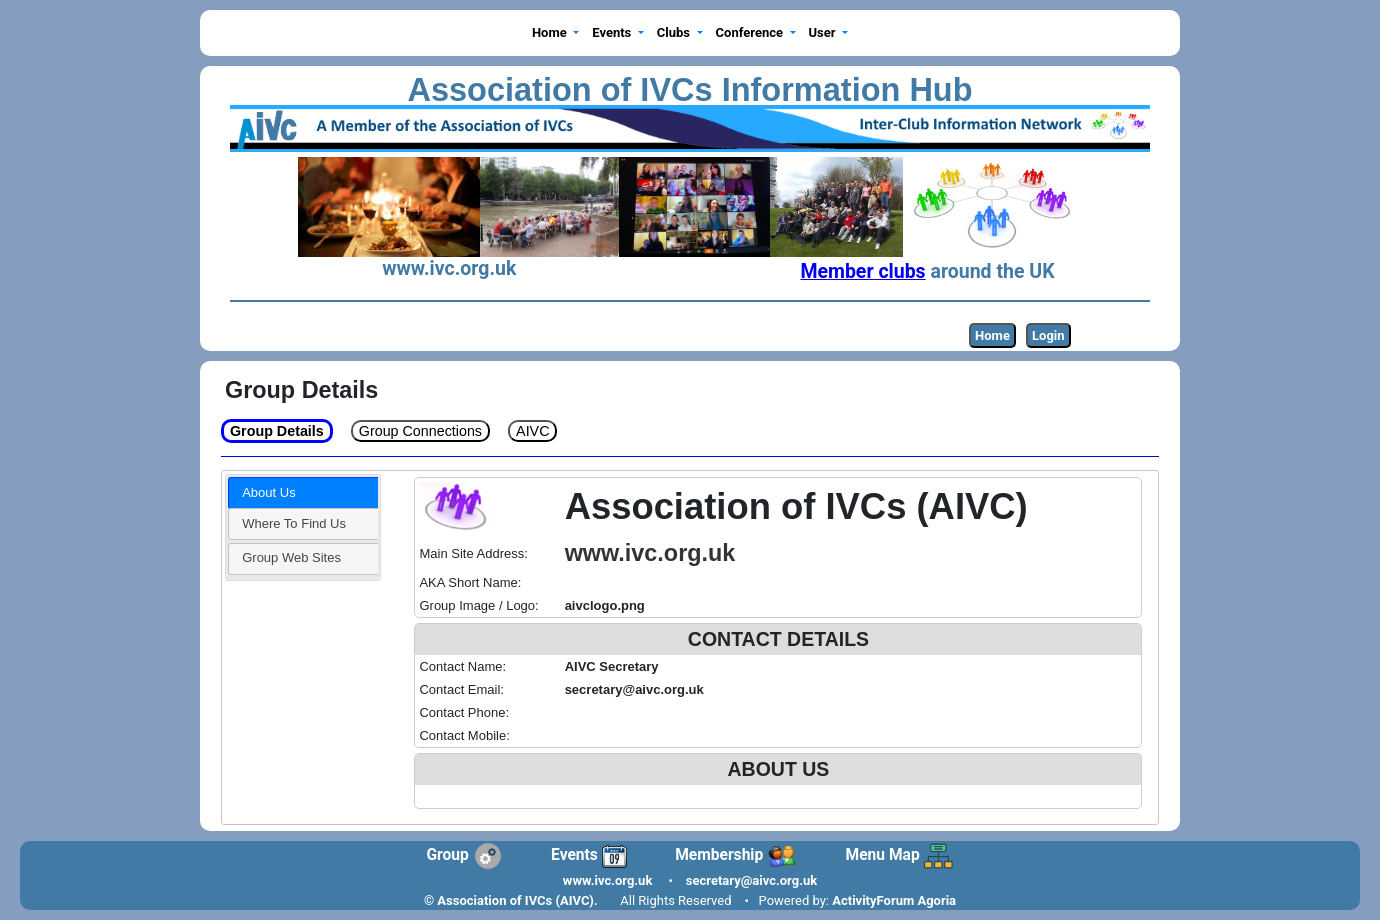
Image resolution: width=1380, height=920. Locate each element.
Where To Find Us (294, 523)
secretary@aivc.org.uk (751, 880)
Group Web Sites (291, 557)
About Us (268, 492)
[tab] (303, 493)
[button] (555, 33)
